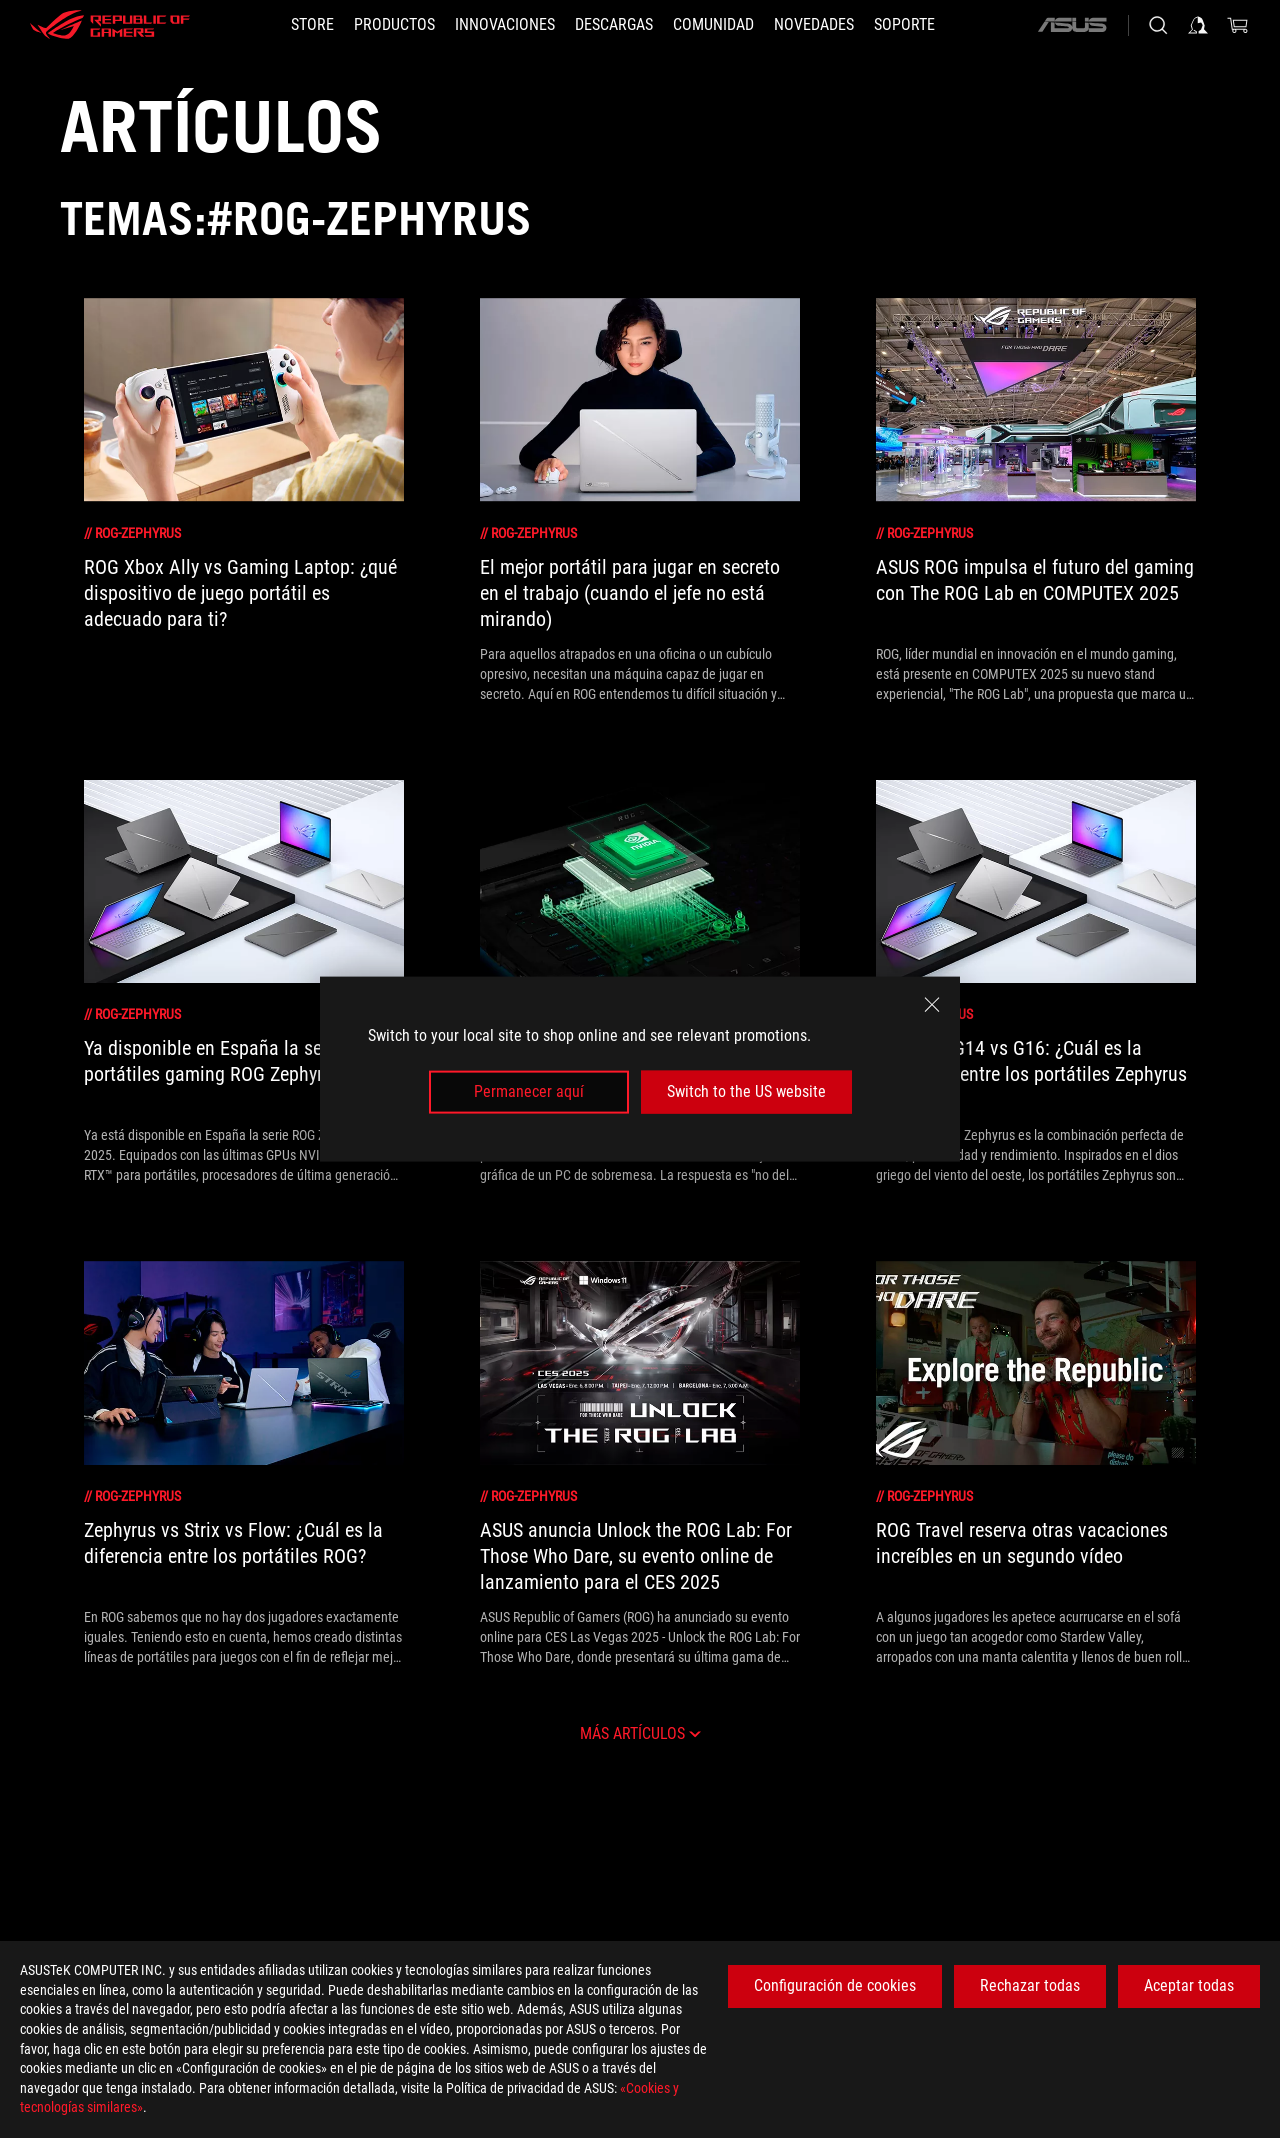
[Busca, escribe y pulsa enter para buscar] (1158, 25)
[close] (932, 1005)
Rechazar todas (1030, 1985)
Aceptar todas (1189, 1985)
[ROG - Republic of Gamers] (110, 25)
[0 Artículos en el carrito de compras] (1238, 25)
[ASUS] (1072, 25)
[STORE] (312, 25)
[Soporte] (904, 25)
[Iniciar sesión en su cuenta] (1198, 25)
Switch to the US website (746, 1091)
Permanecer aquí (529, 1091)
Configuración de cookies (835, 1985)
